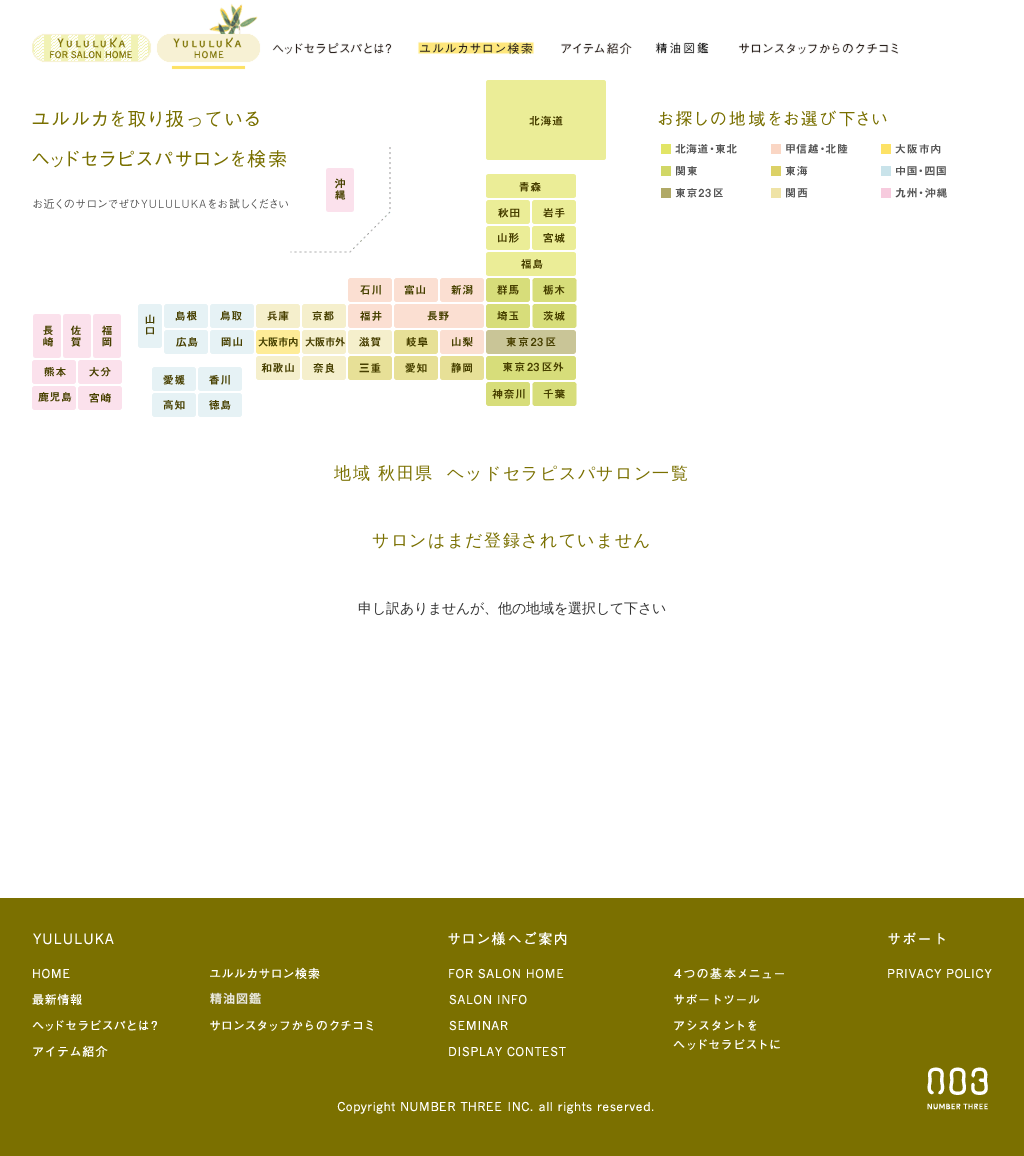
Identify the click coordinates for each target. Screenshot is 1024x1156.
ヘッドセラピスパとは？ (333, 47)
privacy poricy (939, 972)
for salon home (517, 972)
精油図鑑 (685, 47)
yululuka (207, 37)
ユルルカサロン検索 (296, 972)
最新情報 (118, 998)
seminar (517, 1024)
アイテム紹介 (596, 47)
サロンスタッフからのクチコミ (819, 47)
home (118, 972)
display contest (517, 1050)
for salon (93, 47)
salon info (517, 998)
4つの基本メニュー (737, 972)
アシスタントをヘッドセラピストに (737, 1036)
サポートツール (737, 998)
